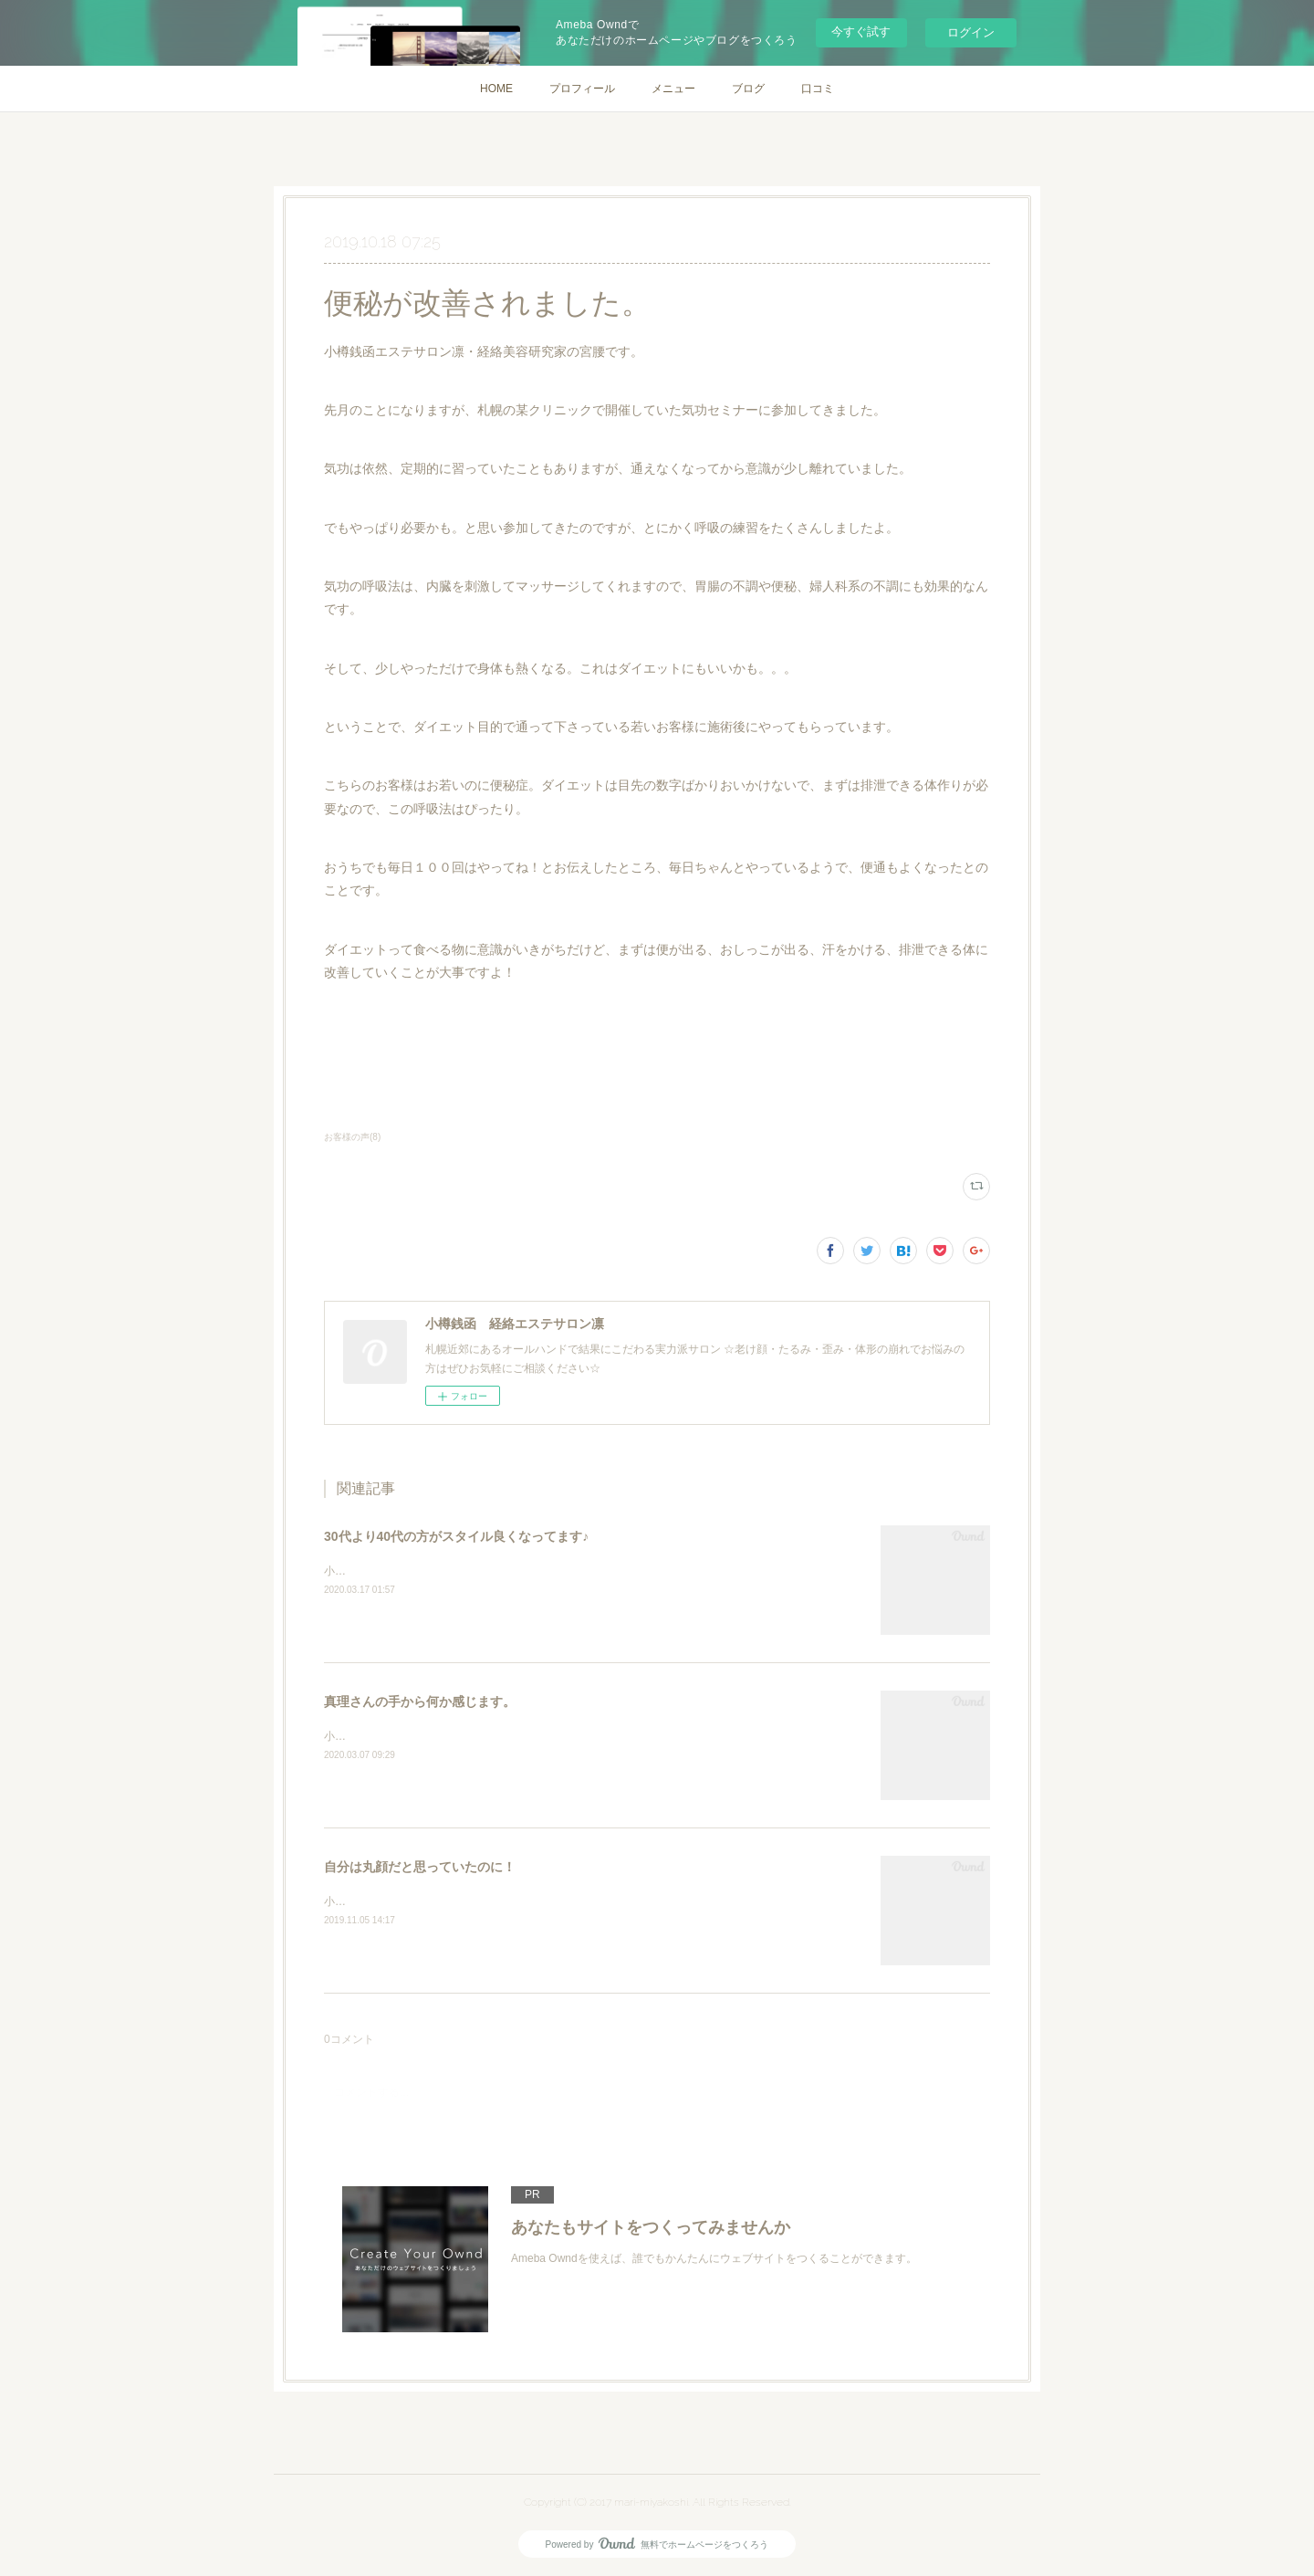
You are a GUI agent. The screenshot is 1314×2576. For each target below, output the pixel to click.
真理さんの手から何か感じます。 (420, 1701)
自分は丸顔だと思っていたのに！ (420, 1866)
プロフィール (582, 88)
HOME (496, 88)
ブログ (748, 88)
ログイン (971, 32)
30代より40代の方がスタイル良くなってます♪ (456, 1536)
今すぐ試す (861, 31)
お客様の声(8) (352, 1137)
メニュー (673, 88)
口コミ (817, 88)
